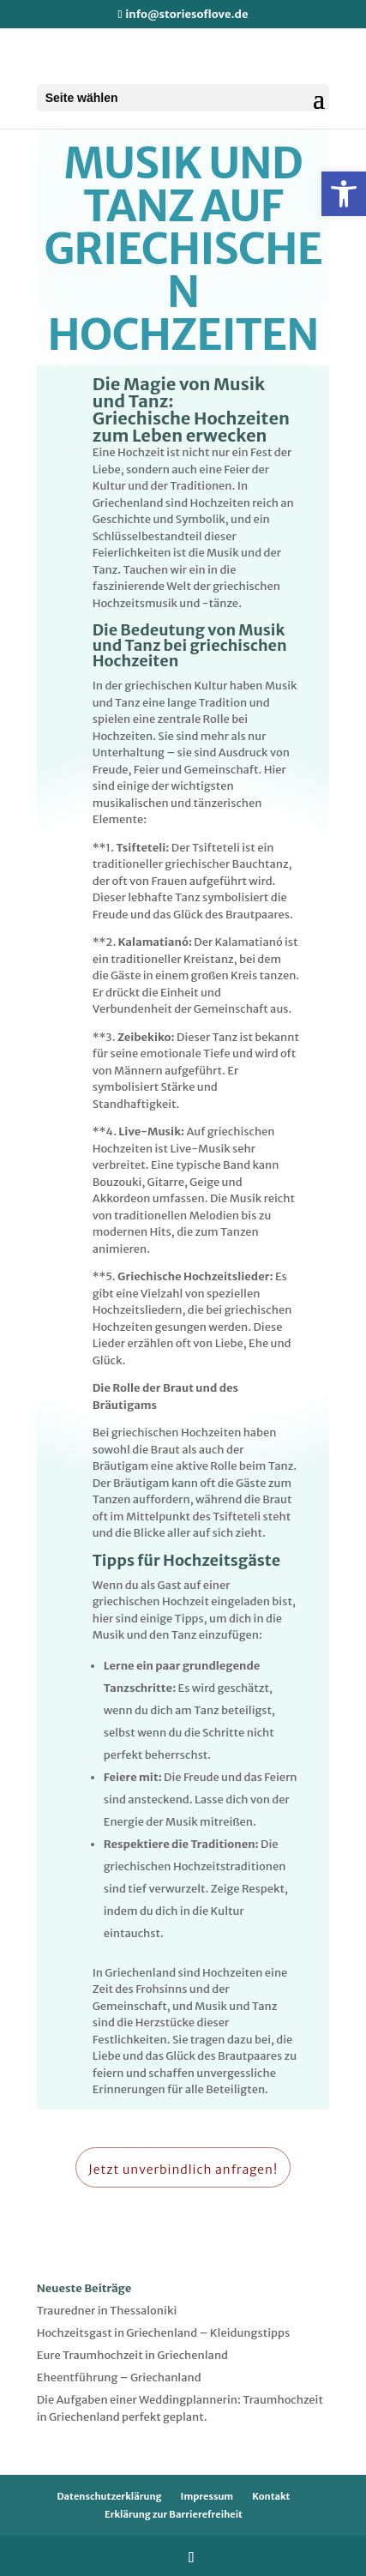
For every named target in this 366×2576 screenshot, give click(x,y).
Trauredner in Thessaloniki (107, 2310)
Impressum (207, 2496)
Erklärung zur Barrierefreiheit (174, 2514)
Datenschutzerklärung (109, 2496)
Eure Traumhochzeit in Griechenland (132, 2355)
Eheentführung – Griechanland (119, 2377)
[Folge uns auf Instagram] (192, 2557)
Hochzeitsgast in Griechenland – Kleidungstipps (163, 2333)
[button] (343, 194)
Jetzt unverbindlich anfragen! (183, 2169)
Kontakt (271, 2496)
